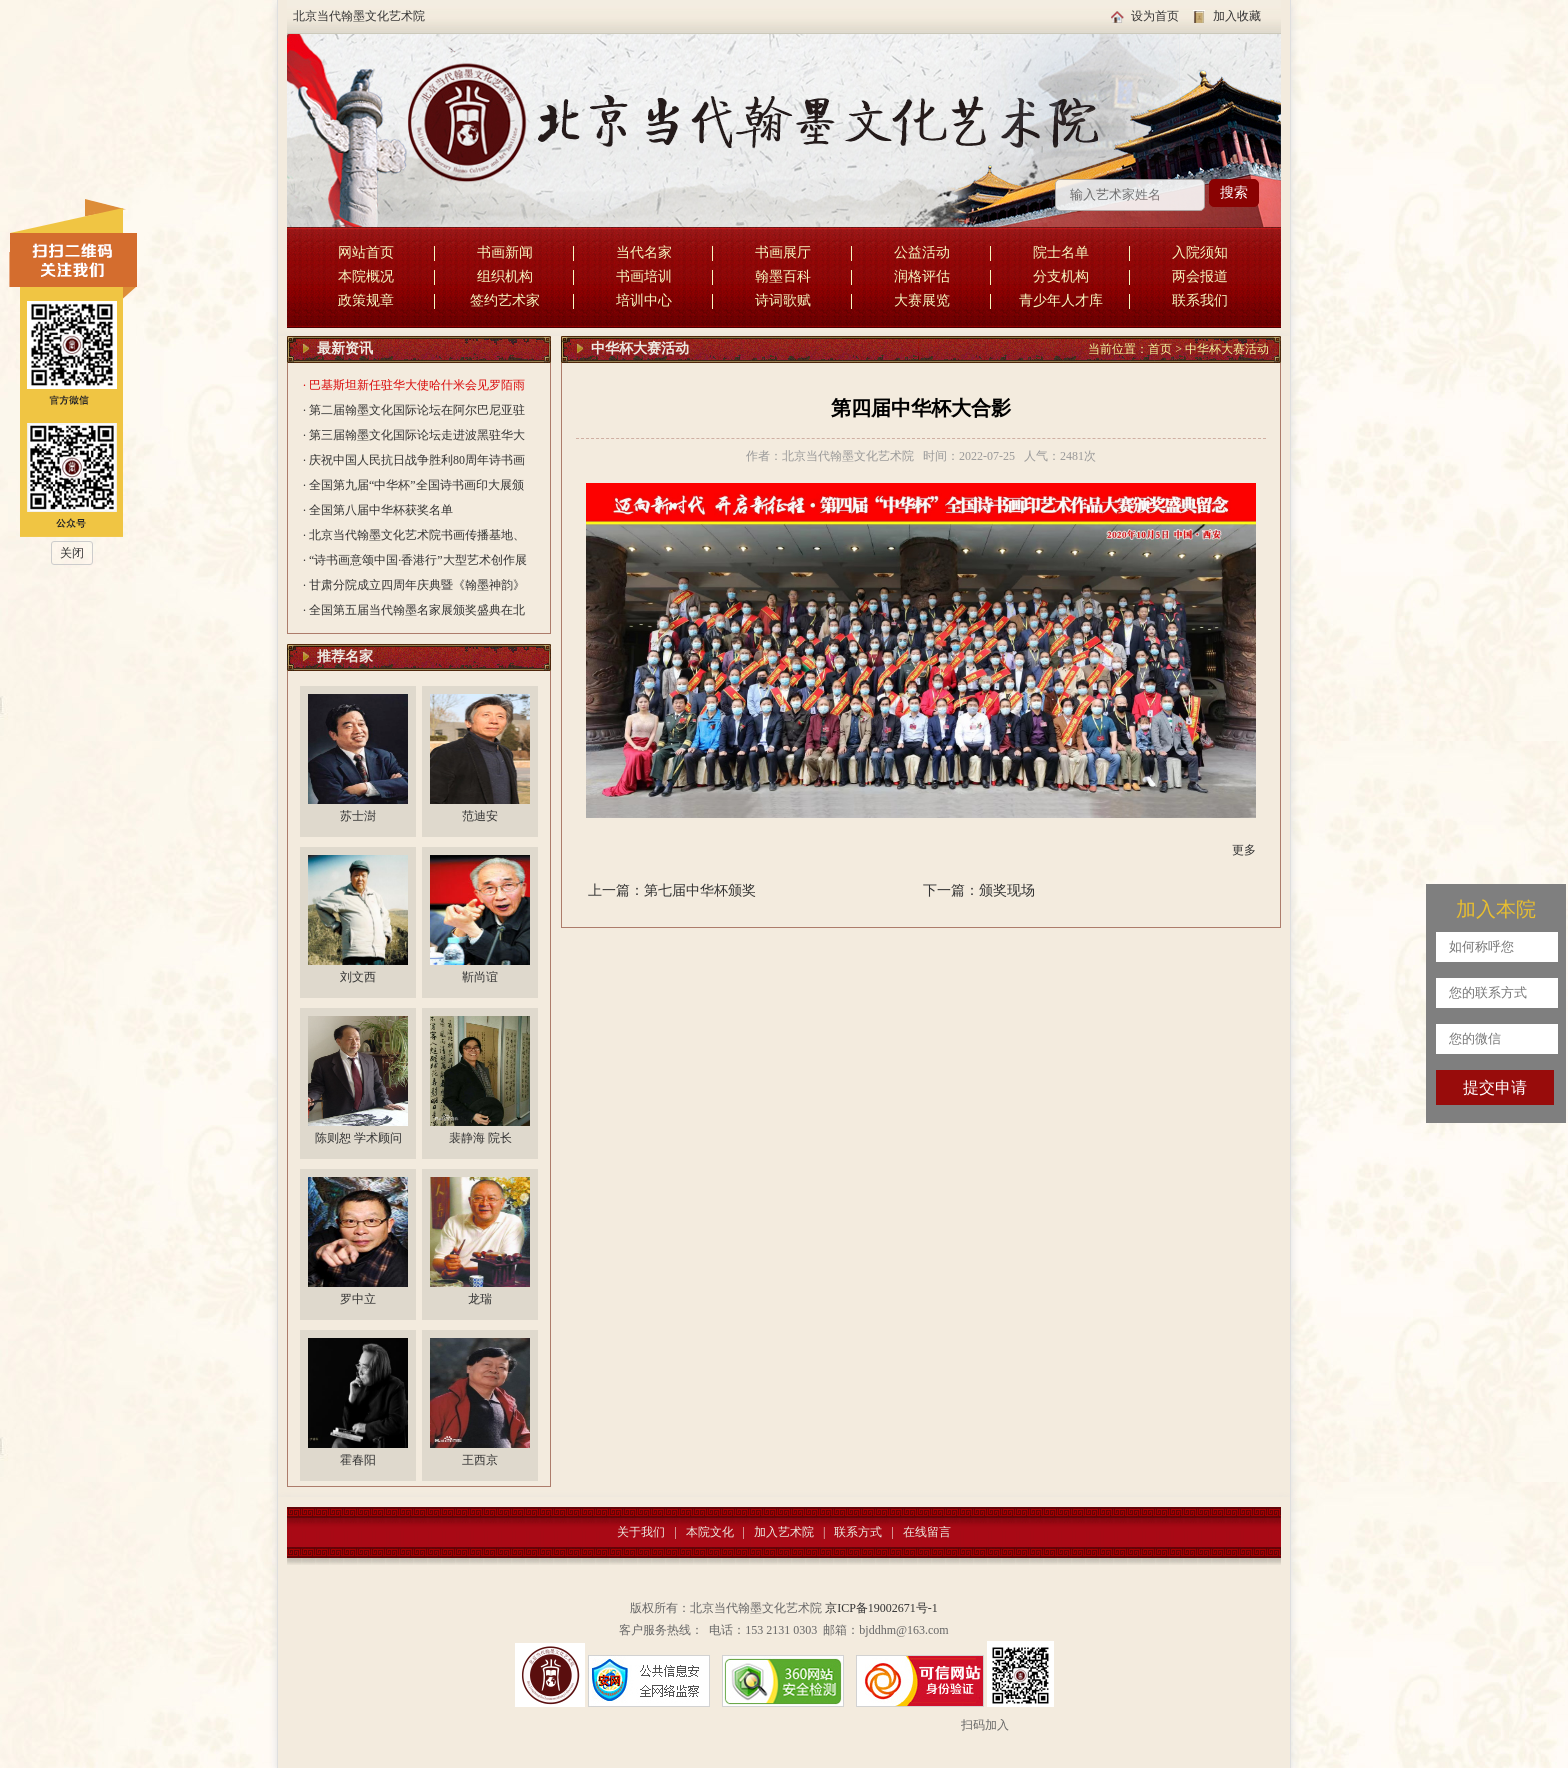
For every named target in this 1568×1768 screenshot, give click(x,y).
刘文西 (358, 977)
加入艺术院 (784, 1532)
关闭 (72, 553)
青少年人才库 (1061, 300)
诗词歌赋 (783, 300)
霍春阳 (358, 1460)
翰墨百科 (783, 276)
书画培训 (644, 276)
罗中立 (358, 1299)
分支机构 (1061, 276)
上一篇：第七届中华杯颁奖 (672, 890)
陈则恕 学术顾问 (358, 1138)
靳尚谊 (480, 977)
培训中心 (644, 300)
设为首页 (1155, 16)
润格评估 (922, 276)
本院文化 (710, 1532)
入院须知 (1200, 252)
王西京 (480, 1460)
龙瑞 (480, 1299)
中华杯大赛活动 (1227, 349)
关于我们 (641, 1532)
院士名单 (1061, 252)
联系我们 (1200, 300)
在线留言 (927, 1532)
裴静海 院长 (480, 1138)
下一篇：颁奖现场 (979, 890)
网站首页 (366, 252)
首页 (1160, 349)
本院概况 (366, 276)
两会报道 (1200, 276)
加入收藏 (1237, 16)
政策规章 (366, 300)
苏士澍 (358, 816)
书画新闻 (505, 252)
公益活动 (922, 252)
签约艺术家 (505, 300)
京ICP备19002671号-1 (881, 1608)
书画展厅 (783, 252)
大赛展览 (922, 300)
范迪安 (480, 816)
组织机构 (505, 276)
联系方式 (858, 1532)
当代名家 (644, 252)
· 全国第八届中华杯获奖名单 (378, 510)
